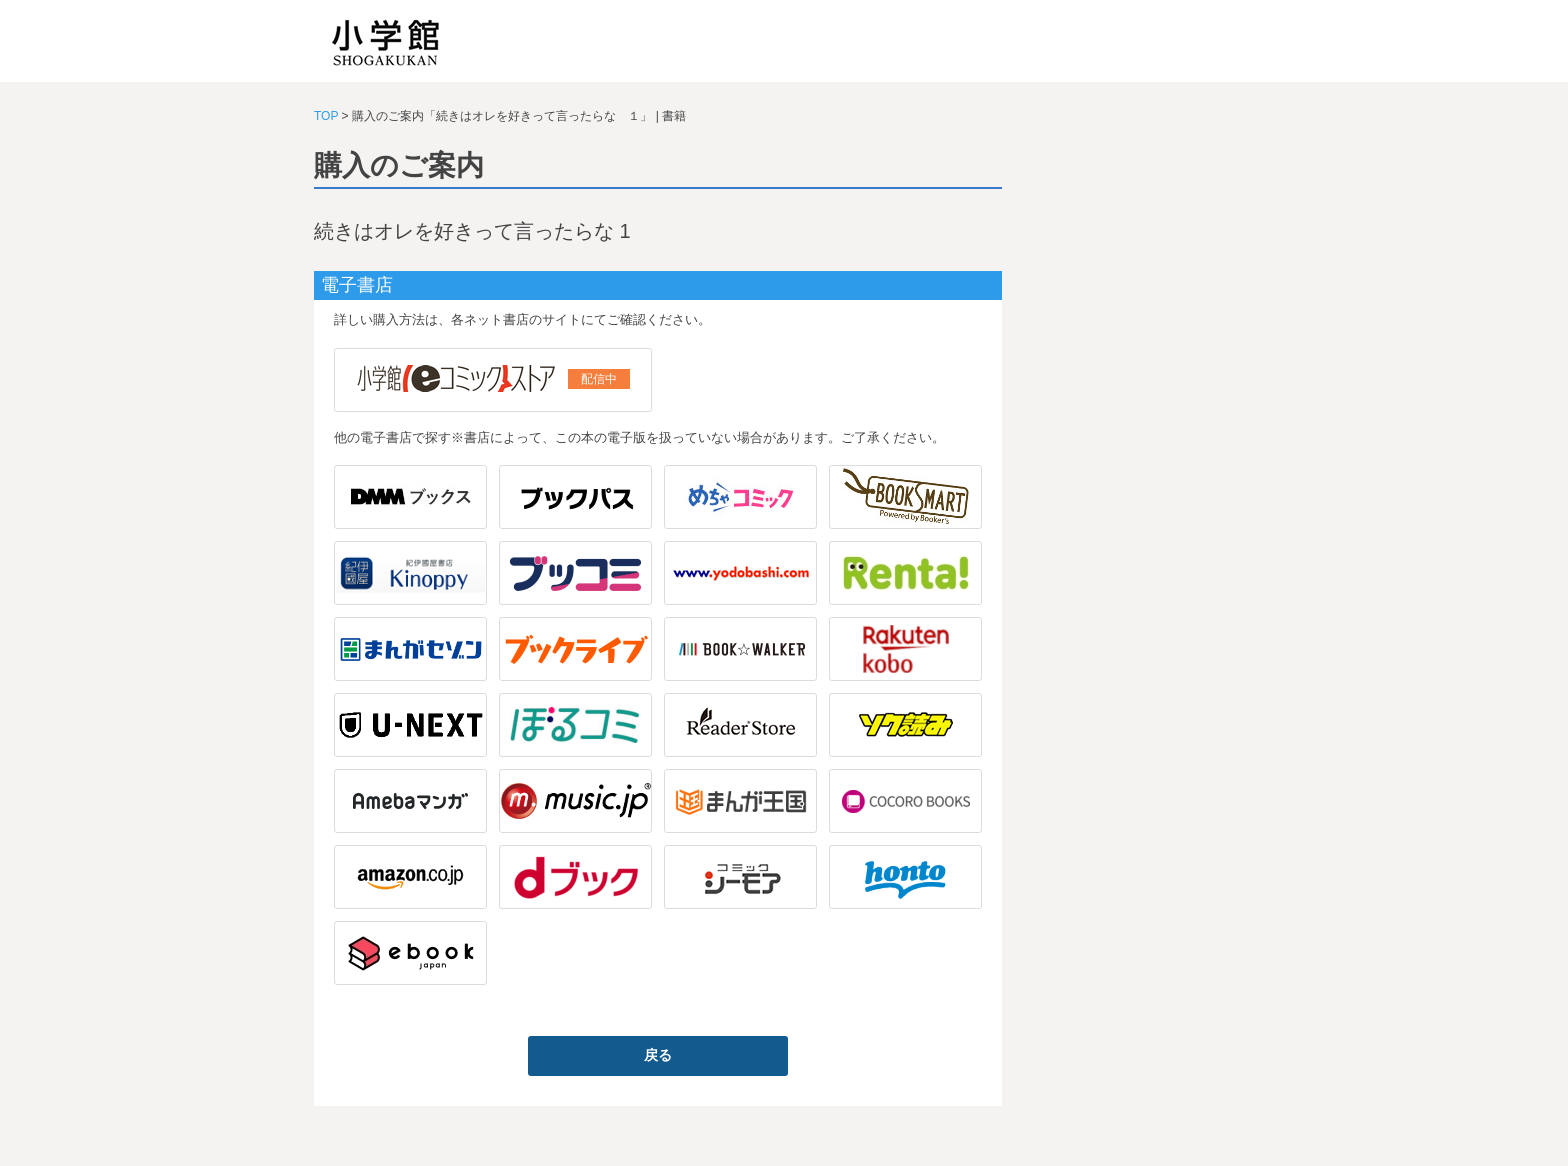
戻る (658, 1055)
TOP (326, 116)
